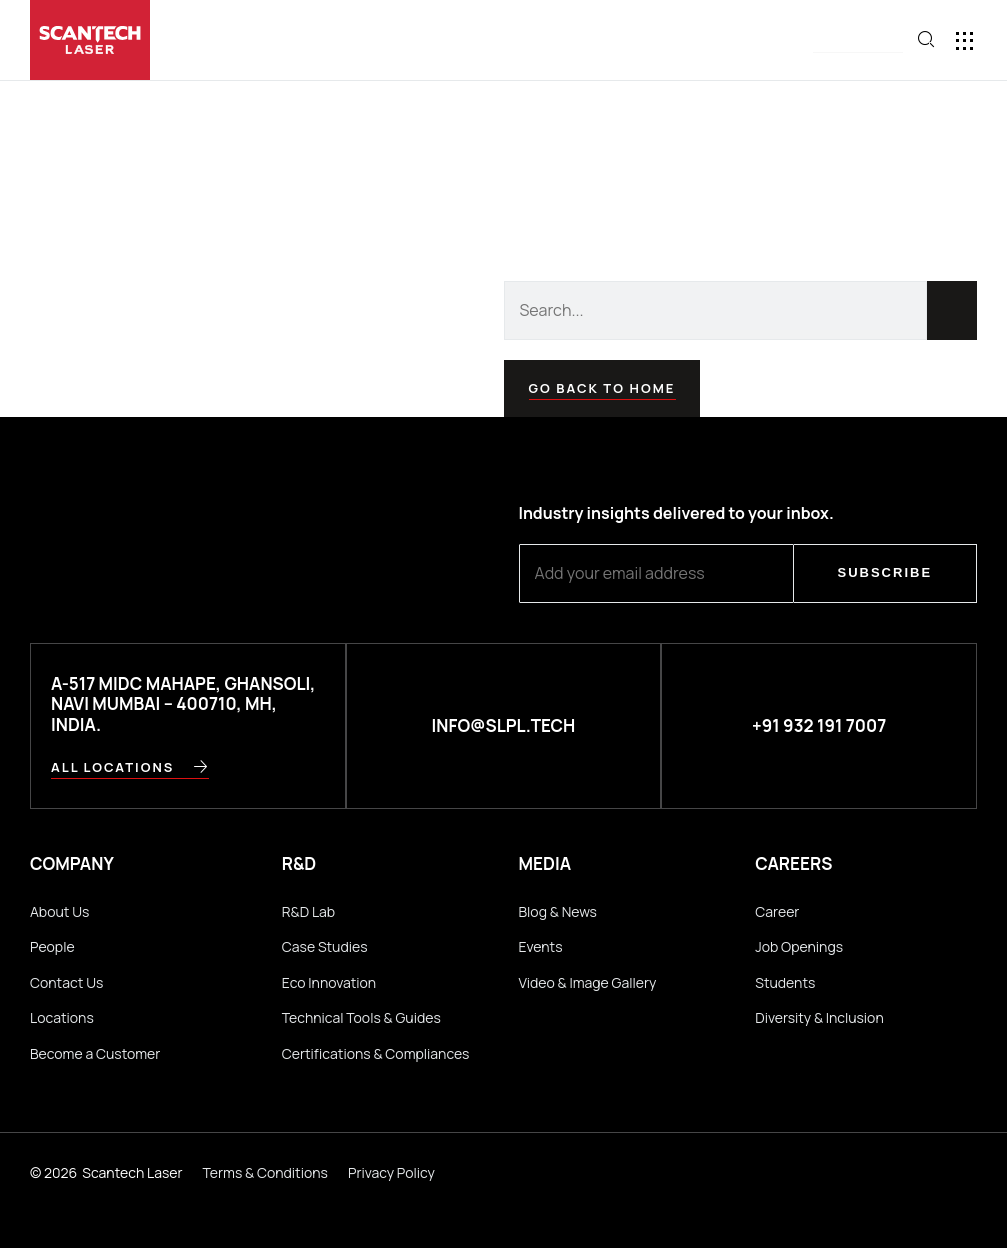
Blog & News (558, 911)
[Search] (952, 310)
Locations (62, 1018)
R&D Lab (308, 911)
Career (777, 911)
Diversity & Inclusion (819, 1018)
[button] (858, 41)
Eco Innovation (329, 982)
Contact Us (66, 982)
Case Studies (325, 946)
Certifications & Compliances (376, 1053)
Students (785, 982)
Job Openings (799, 946)
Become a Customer (95, 1053)
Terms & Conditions (265, 1172)
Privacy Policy (391, 1172)
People (52, 946)
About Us (59, 911)
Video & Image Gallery (588, 982)
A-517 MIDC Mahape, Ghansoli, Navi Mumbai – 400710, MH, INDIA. (185, 704)
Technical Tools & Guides (361, 1018)
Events (541, 946)
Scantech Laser (132, 1172)
